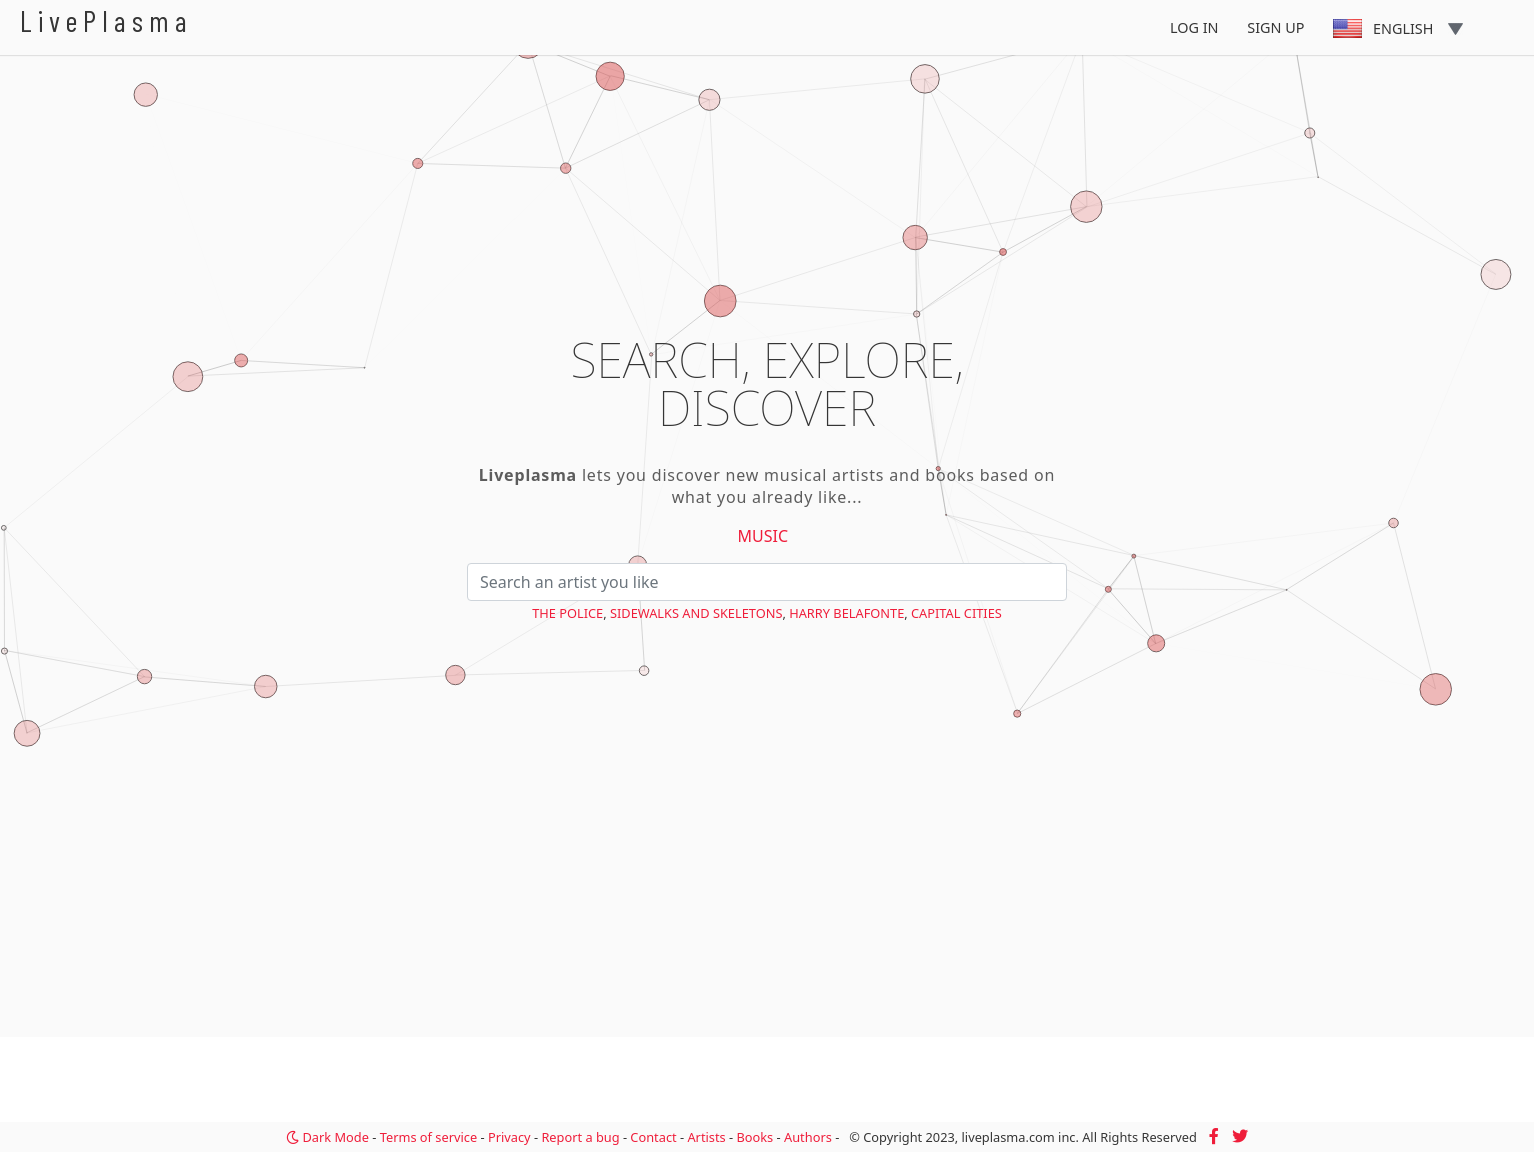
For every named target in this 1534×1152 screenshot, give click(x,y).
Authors (808, 1137)
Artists (706, 1137)
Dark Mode (327, 1137)
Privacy (509, 1137)
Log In (1194, 27)
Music (763, 536)
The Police (567, 613)
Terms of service (428, 1137)
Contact (653, 1137)
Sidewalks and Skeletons (696, 613)
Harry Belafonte (846, 613)
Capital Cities (956, 613)
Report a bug (580, 1137)
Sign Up (1275, 27)
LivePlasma (106, 20)
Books (754, 1137)
